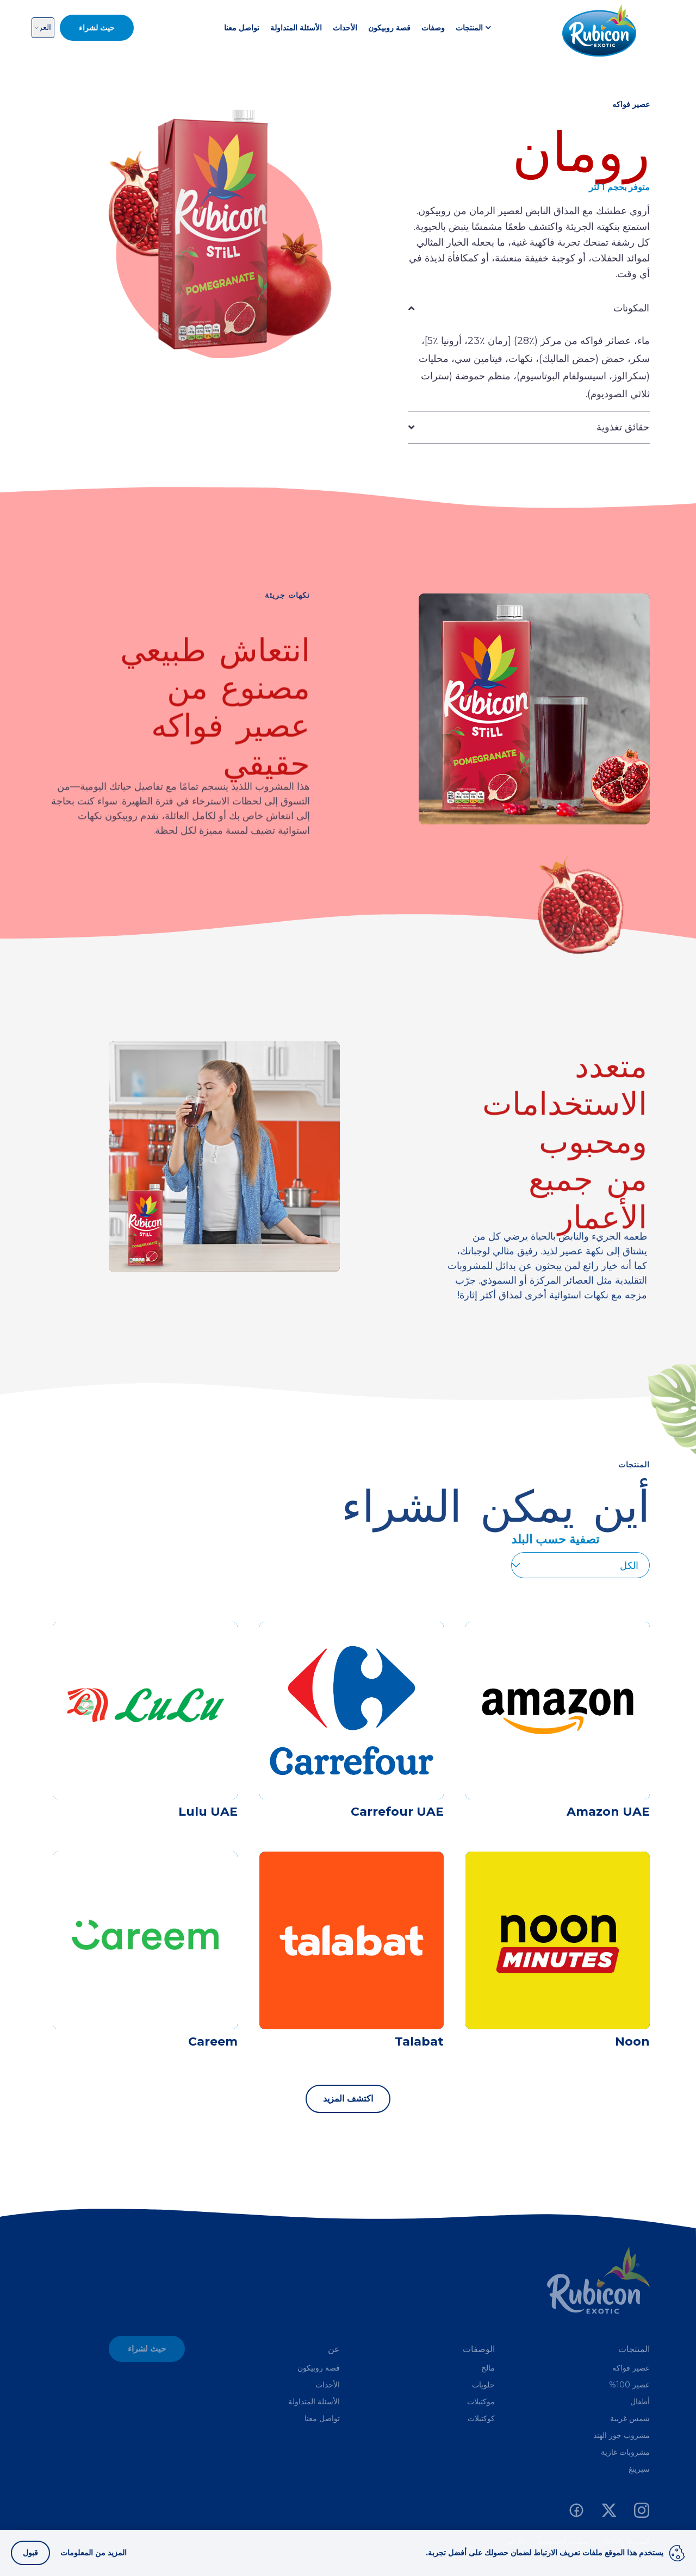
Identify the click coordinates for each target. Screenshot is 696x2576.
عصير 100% (629, 2385)
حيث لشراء (147, 2348)
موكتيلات (481, 2401)
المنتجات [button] (473, 28)
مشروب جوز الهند (621, 2435)
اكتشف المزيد (348, 2098)
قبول (30, 2553)
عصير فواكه (631, 2368)
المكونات (631, 308)
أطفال (640, 2401)
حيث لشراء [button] (97, 28)
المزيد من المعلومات (93, 2553)
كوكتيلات (481, 2418)
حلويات (483, 2385)
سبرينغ (639, 2469)
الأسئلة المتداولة (296, 28)
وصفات (433, 28)
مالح (488, 2368)
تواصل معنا (241, 28)
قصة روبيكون (389, 28)
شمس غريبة (630, 2418)
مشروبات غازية (625, 2452)
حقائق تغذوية (622, 427)
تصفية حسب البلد (555, 1539)
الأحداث (345, 28)
